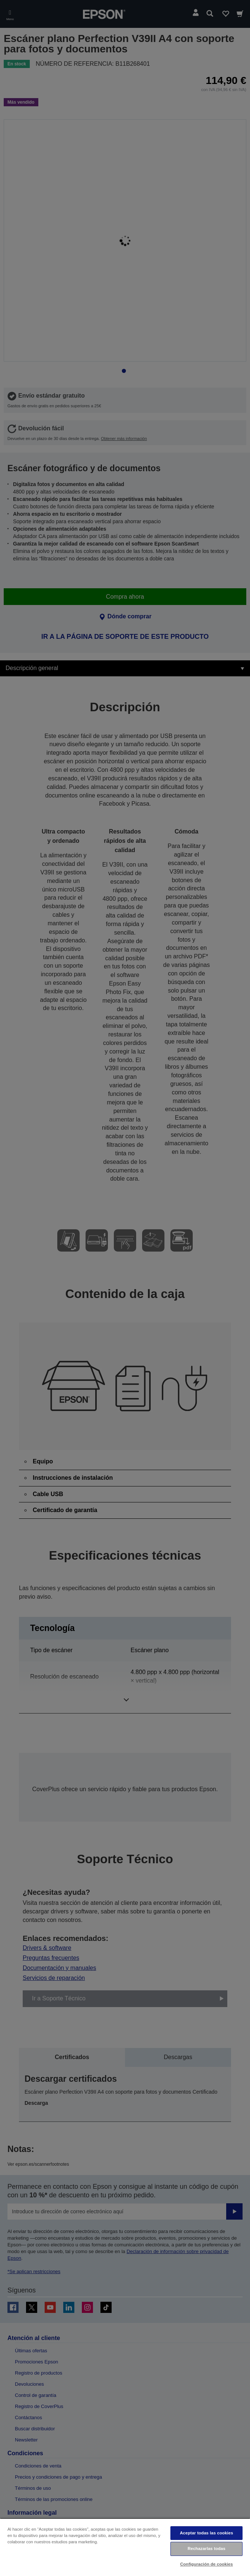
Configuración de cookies (206, 2564)
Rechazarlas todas (206, 2548)
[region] (125, 2547)
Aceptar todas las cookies (206, 2533)
